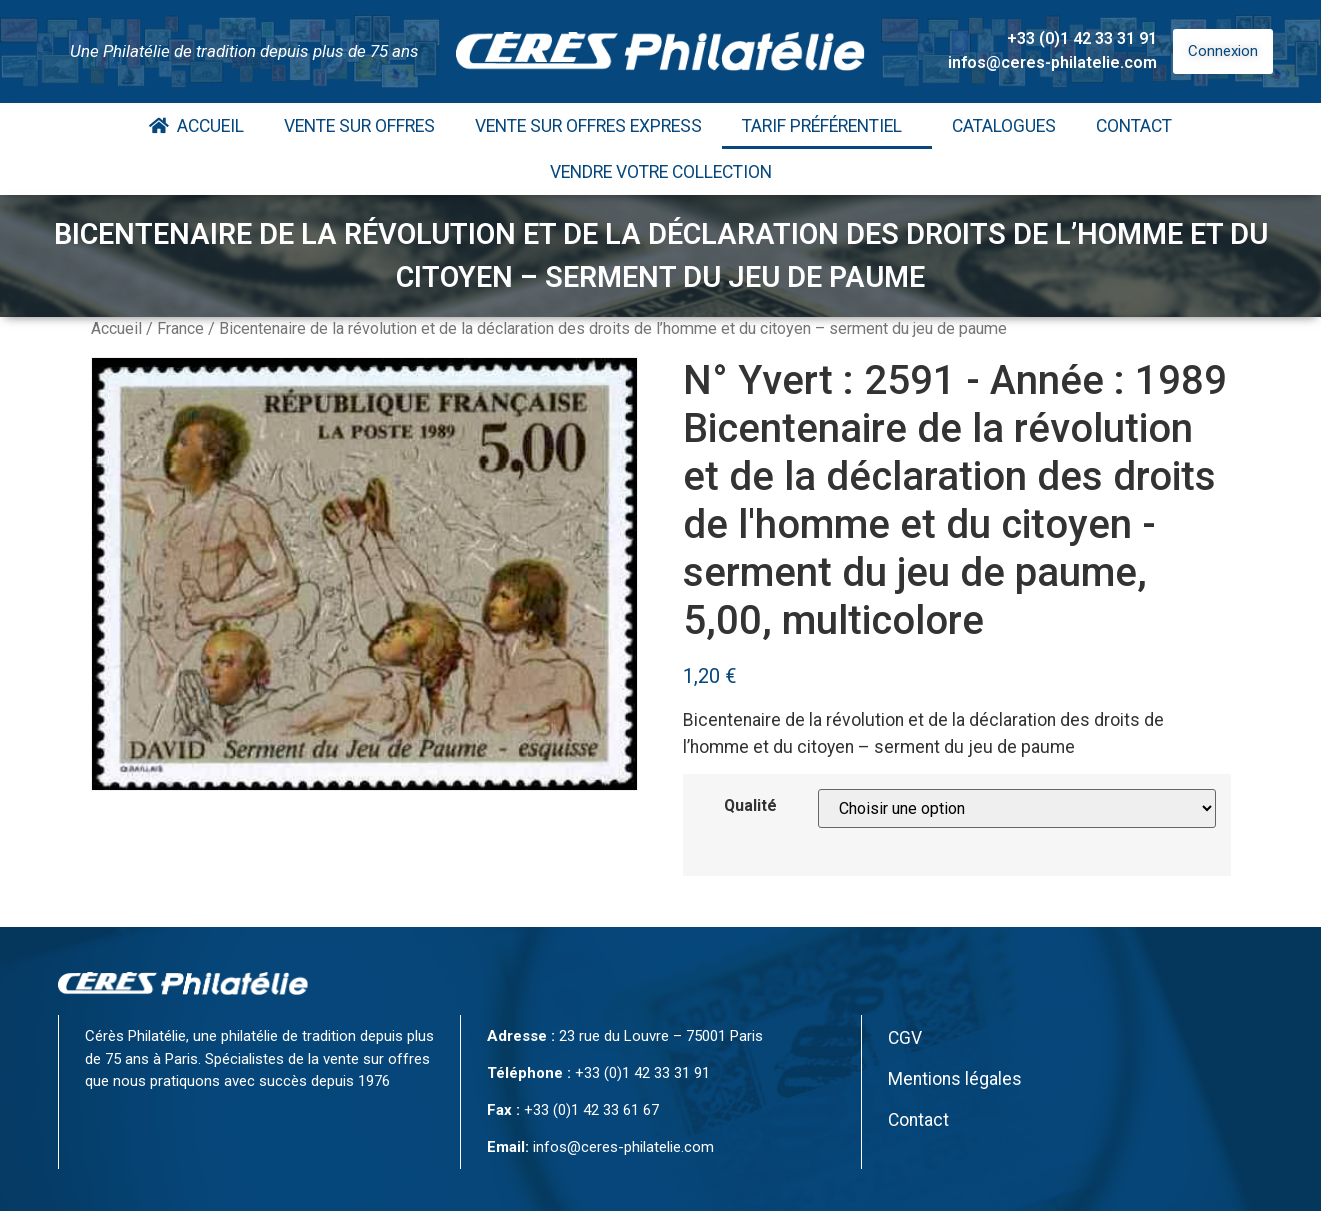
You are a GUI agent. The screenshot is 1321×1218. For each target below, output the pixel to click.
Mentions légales (955, 1079)
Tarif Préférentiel (827, 126)
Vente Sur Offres (359, 126)
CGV (905, 1038)
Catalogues (1004, 126)
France (180, 328)
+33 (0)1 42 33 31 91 (1082, 38)
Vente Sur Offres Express (588, 126)
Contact (1134, 126)
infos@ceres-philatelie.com (1052, 62)
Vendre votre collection (661, 172)
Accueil (196, 126)
